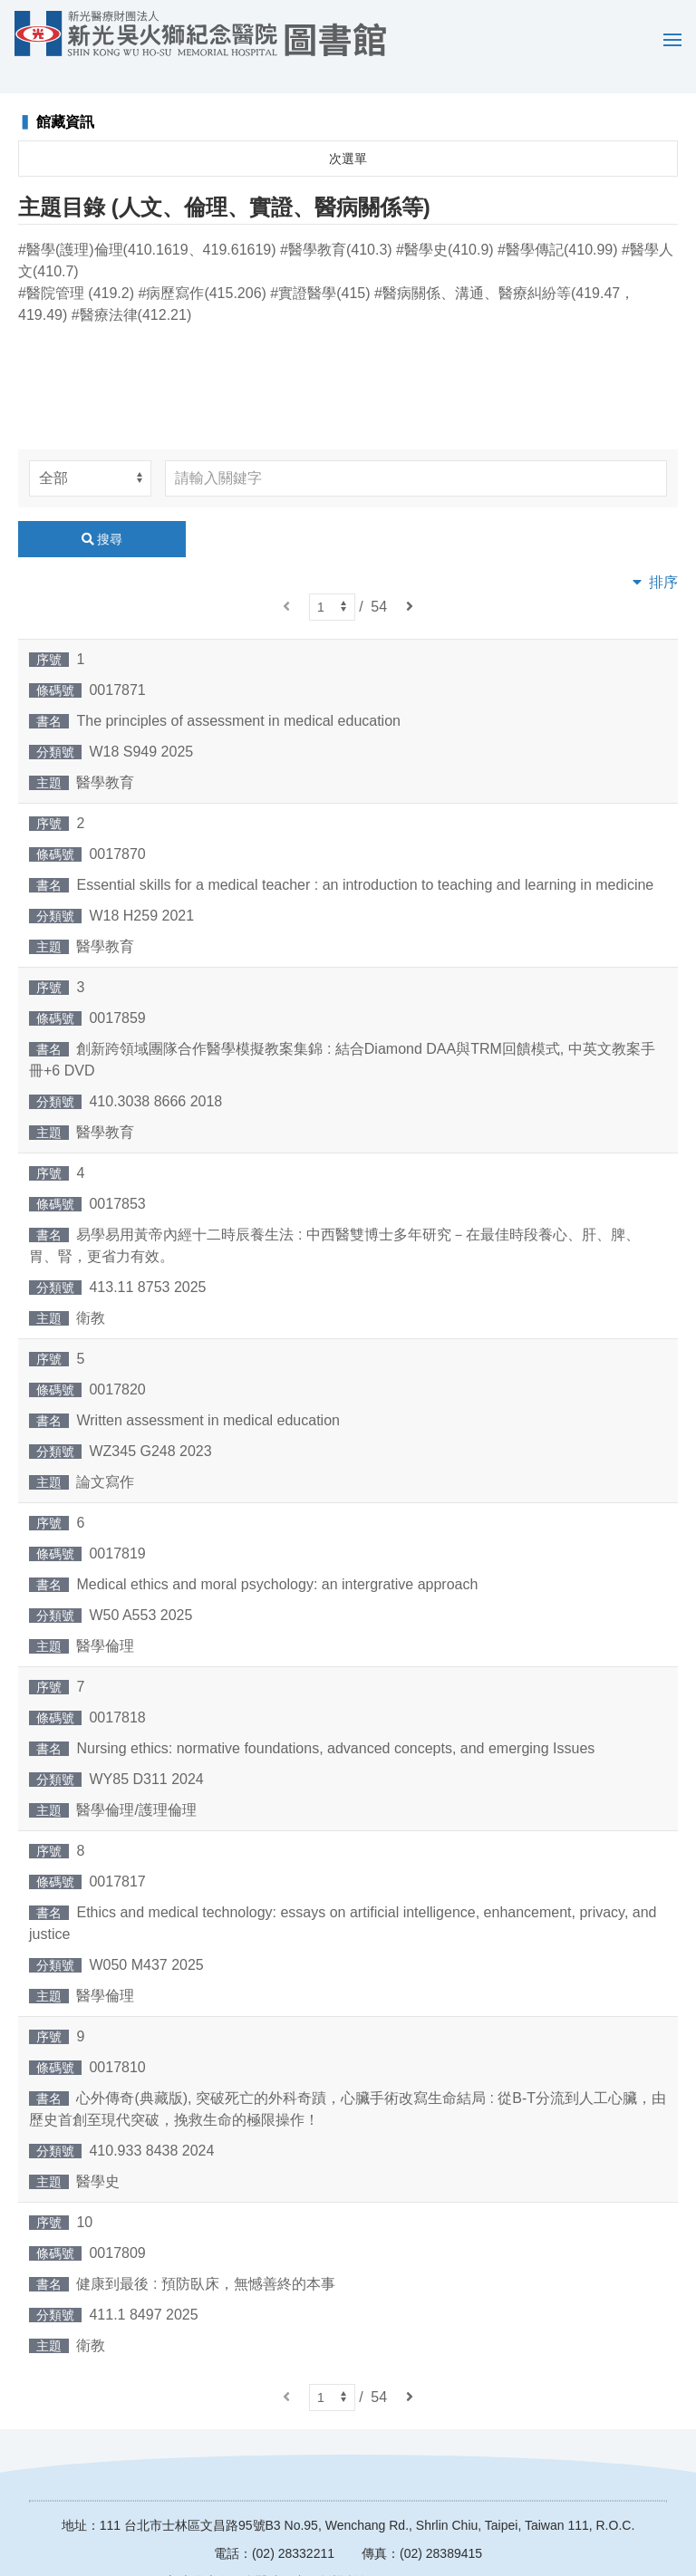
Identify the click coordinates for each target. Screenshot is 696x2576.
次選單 (348, 132)
